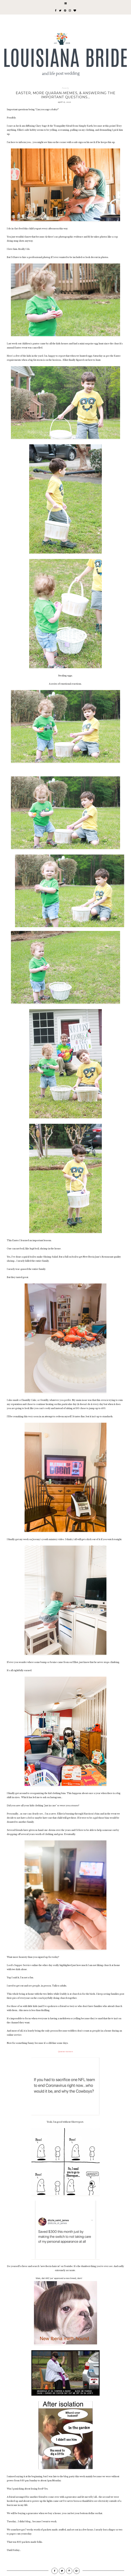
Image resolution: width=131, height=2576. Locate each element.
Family (65, 88)
